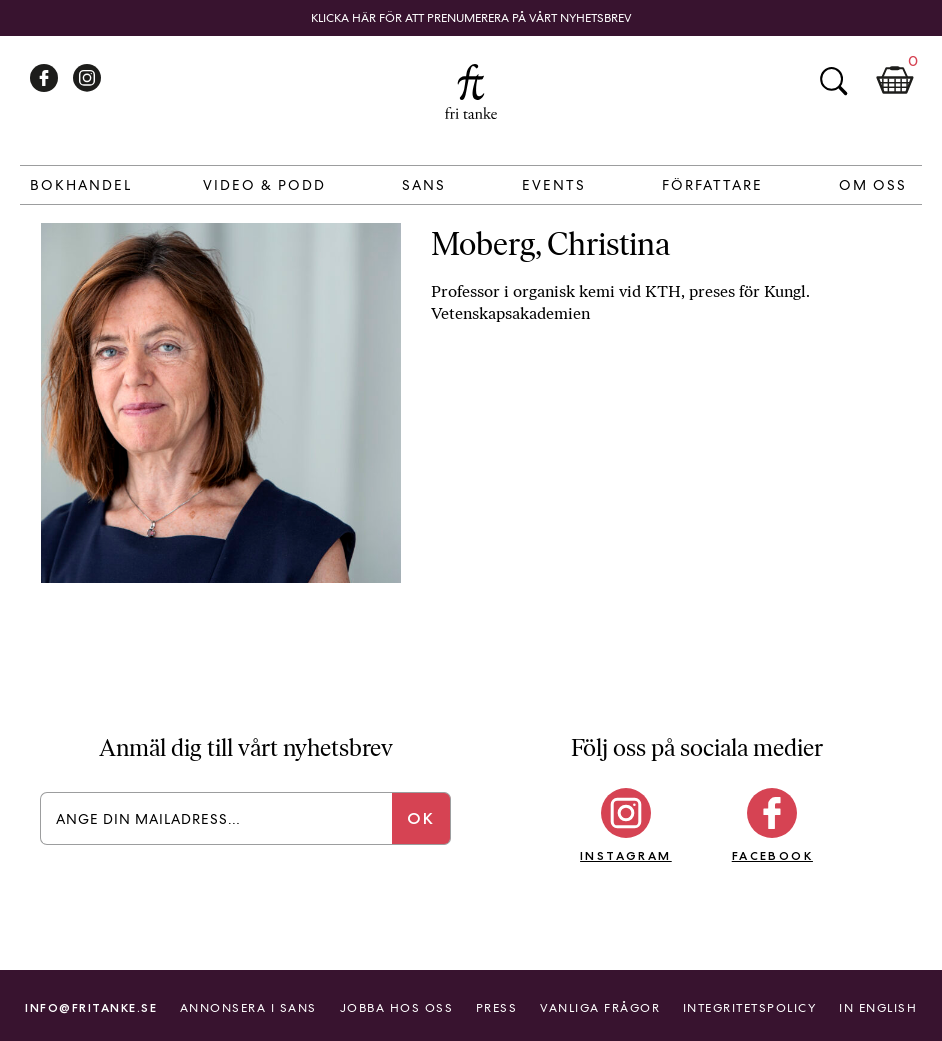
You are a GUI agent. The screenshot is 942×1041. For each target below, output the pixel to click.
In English (878, 1008)
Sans (424, 185)
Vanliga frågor (600, 1008)
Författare (712, 185)
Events (554, 185)
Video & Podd (264, 185)
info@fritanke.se (91, 1007)
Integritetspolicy (750, 1008)
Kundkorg (895, 81)
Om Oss (873, 185)
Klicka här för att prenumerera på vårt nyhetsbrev (471, 18)
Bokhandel (81, 185)
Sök (833, 81)
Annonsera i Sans (248, 1008)
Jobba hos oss (397, 1008)
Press (497, 1008)
